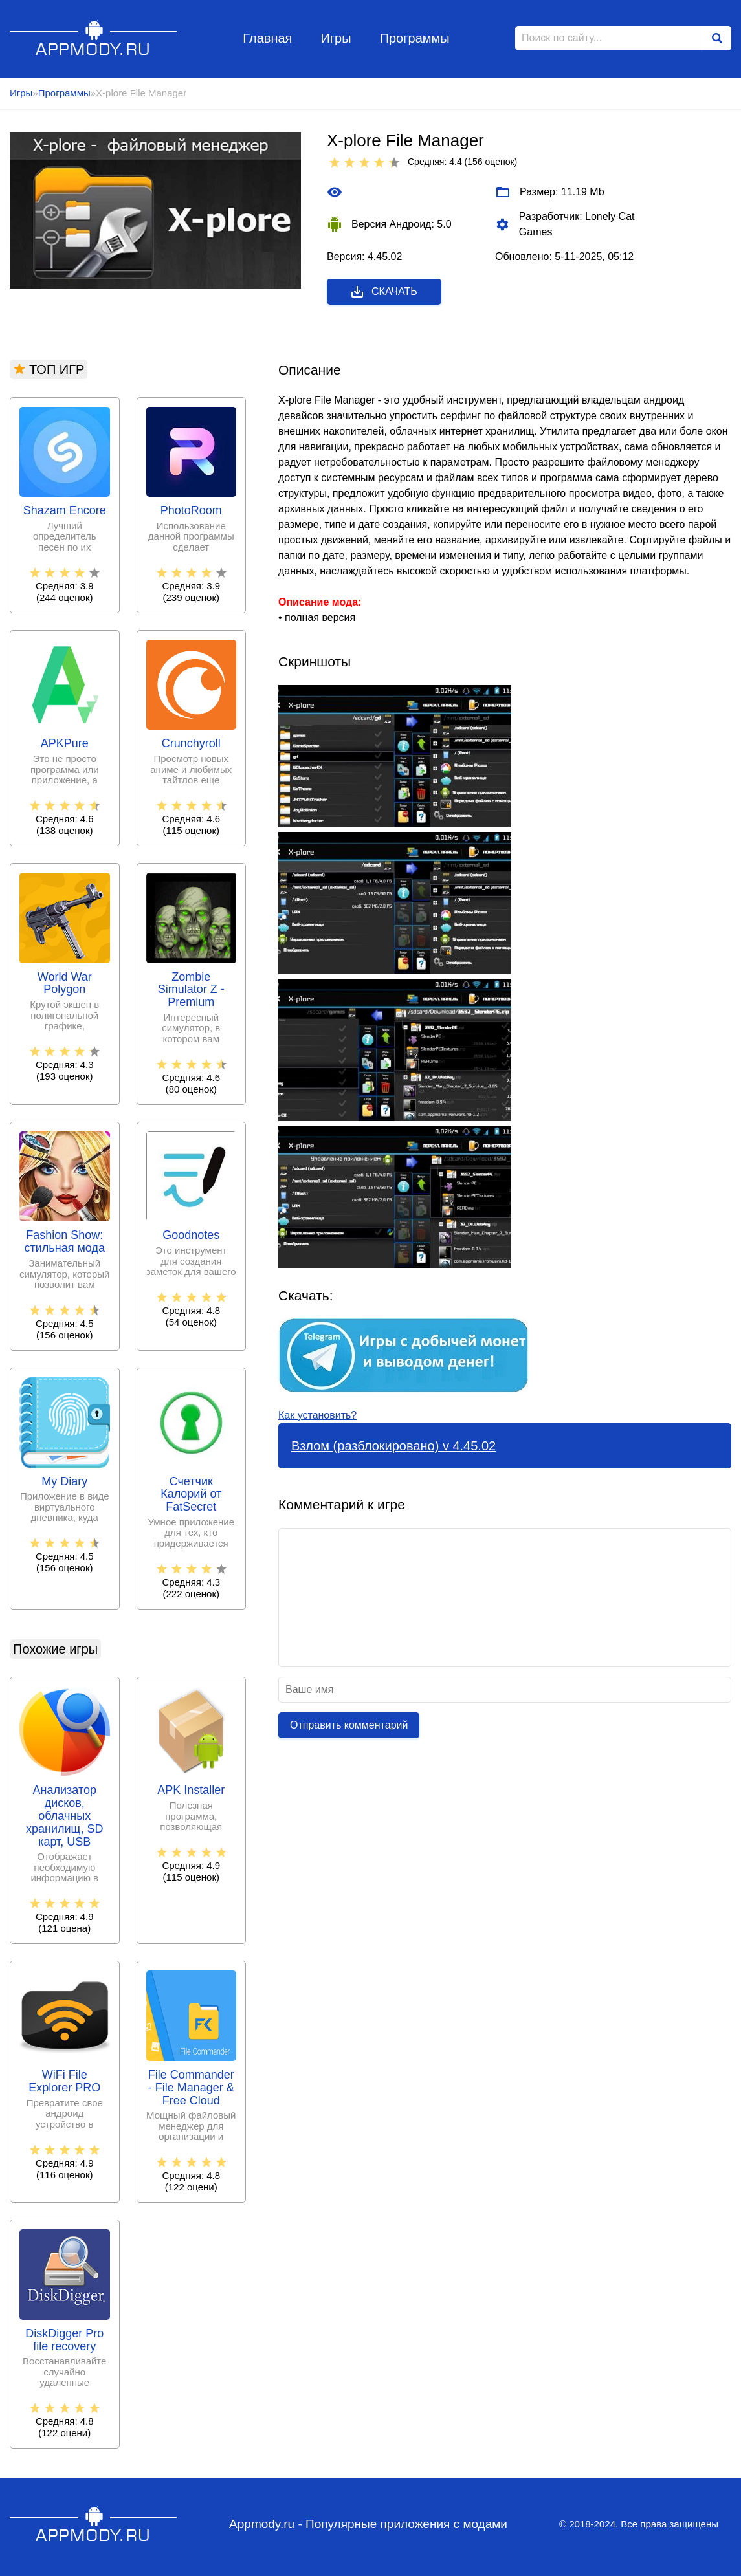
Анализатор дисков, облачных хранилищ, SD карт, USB (64, 1816)
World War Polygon (65, 983)
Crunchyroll (191, 743)
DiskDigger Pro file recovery (64, 2340)
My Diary (64, 1482)
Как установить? (317, 1415)
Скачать (383, 292)
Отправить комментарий (349, 1724)
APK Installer (191, 1790)
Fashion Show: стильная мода (65, 1241)
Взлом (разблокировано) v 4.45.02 (393, 1446)
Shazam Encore (64, 511)
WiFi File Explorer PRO (64, 2081)
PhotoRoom (191, 511)
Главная (267, 38)
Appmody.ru (93, 38)
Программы (415, 38)
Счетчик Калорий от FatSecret (190, 1495)
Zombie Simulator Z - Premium (191, 990)
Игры (335, 38)
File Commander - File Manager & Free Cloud (191, 2088)
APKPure (65, 743)
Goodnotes (190, 1235)
